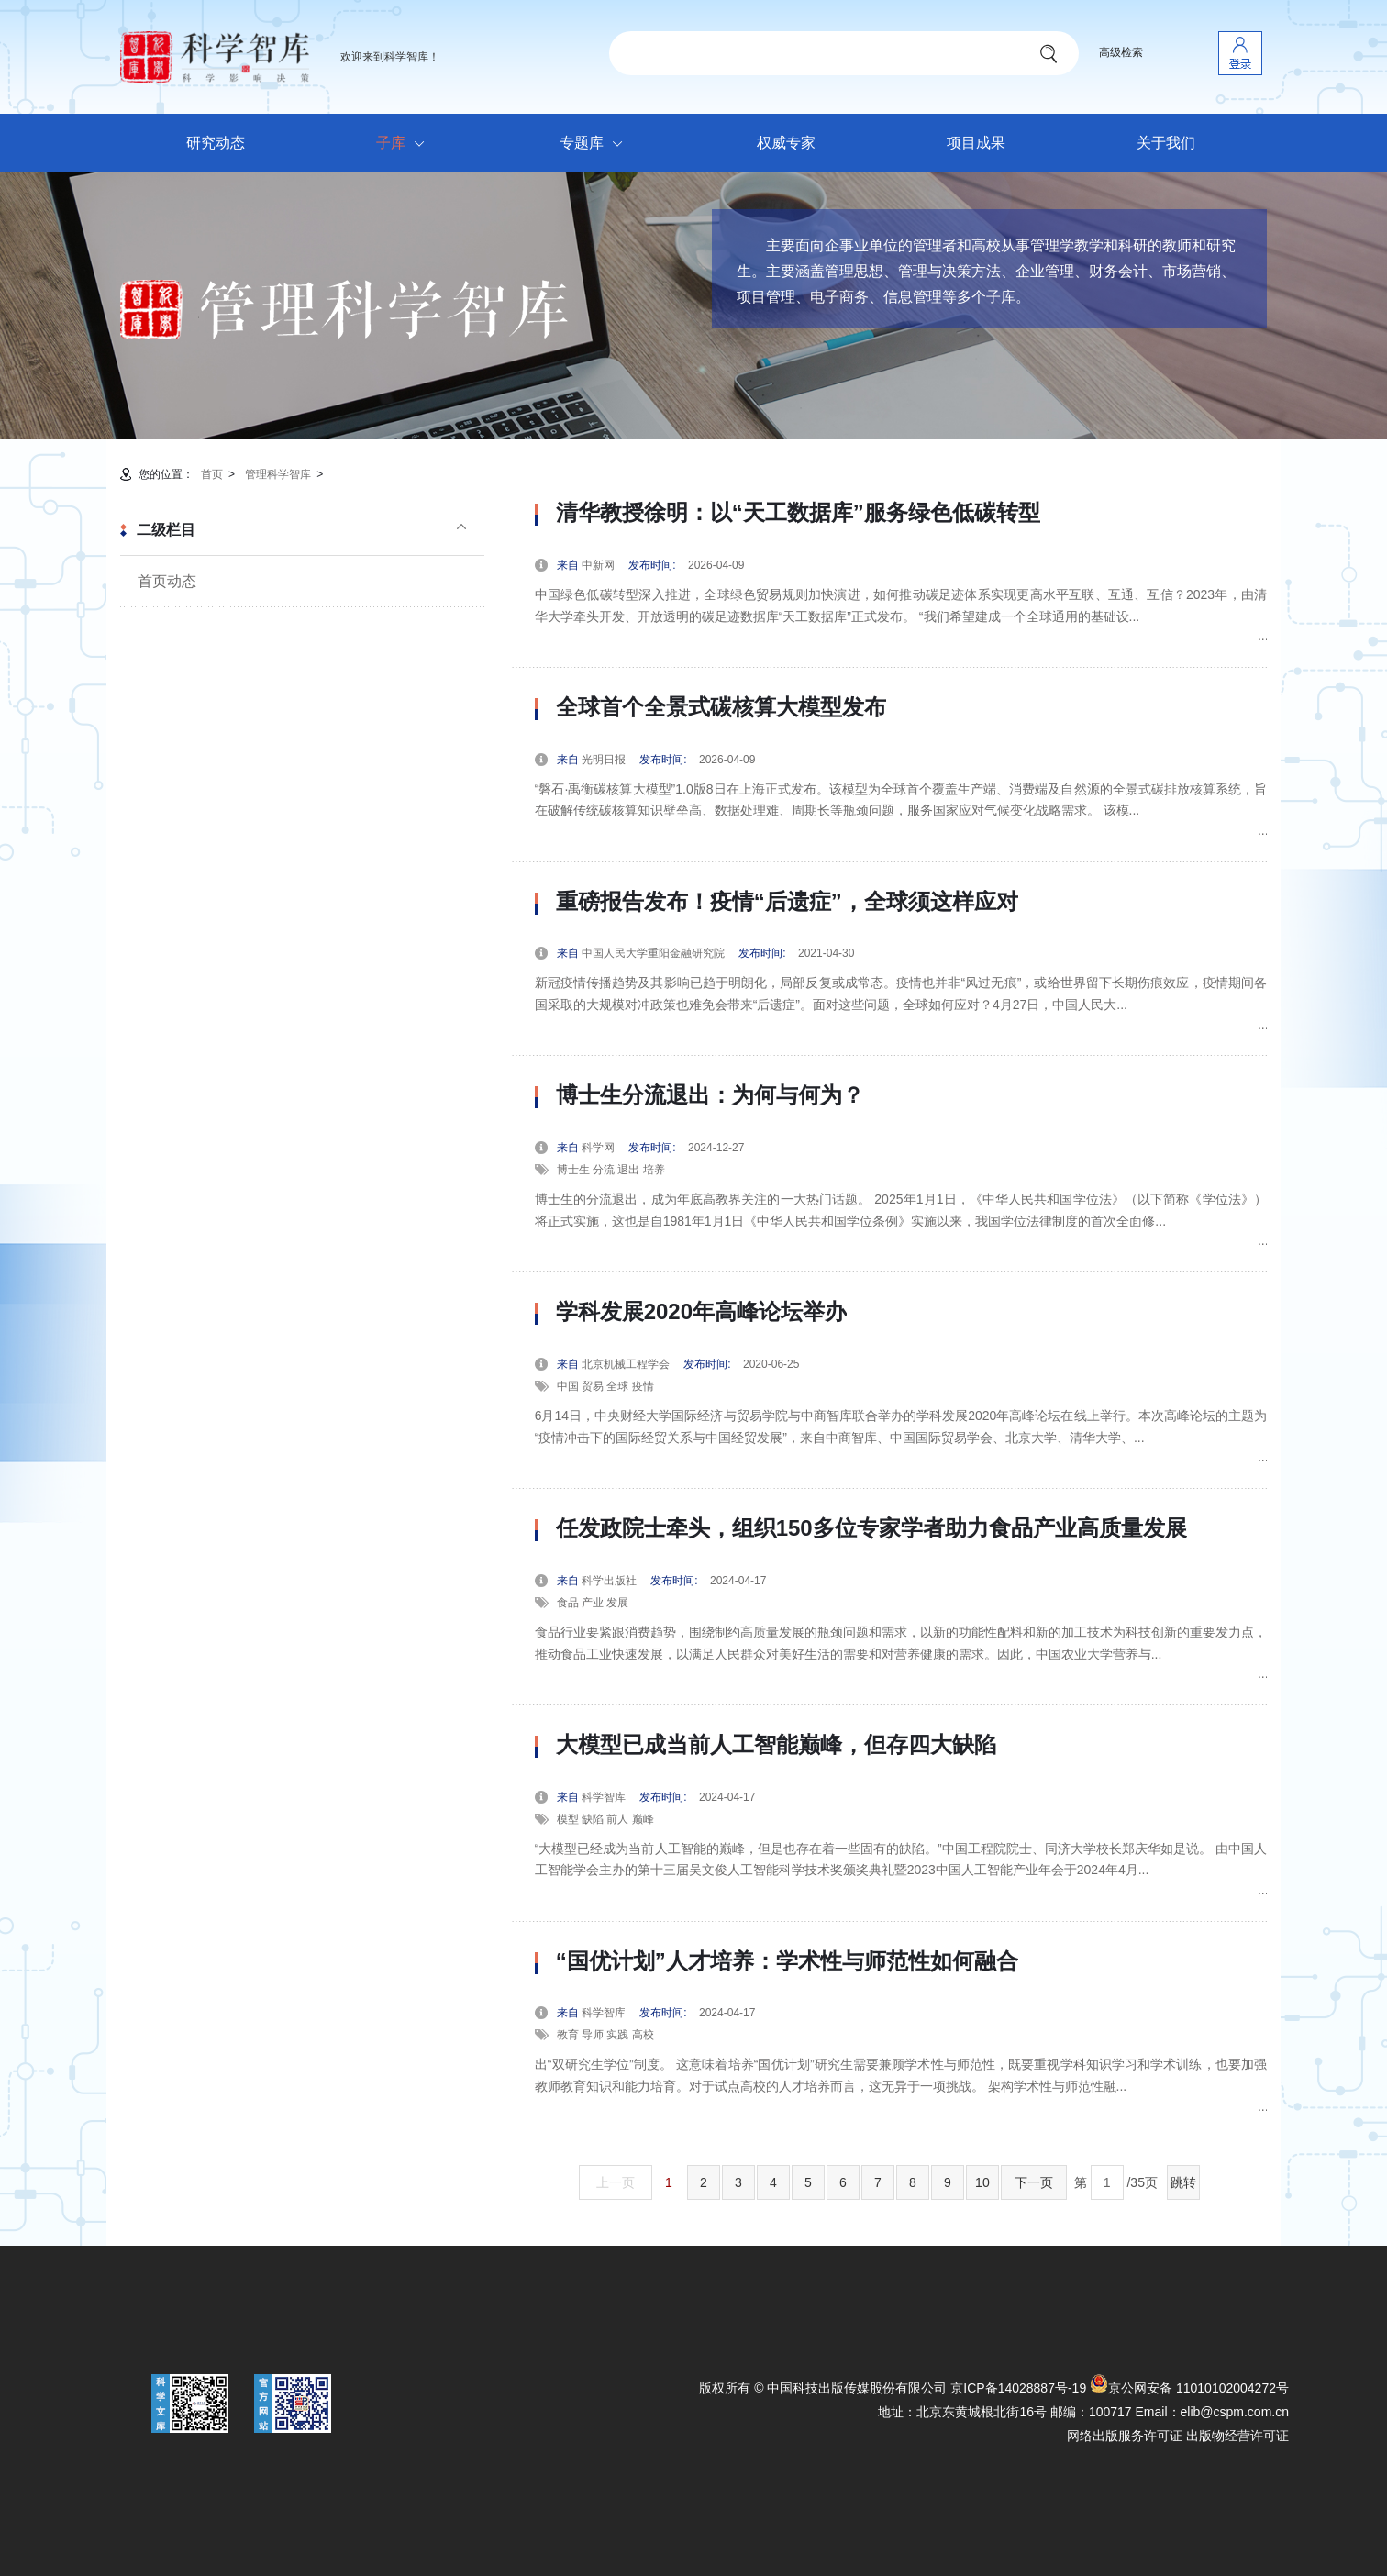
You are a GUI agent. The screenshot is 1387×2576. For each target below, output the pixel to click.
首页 (212, 474)
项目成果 (976, 142)
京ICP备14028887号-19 (1018, 2388)
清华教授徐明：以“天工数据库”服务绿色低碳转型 (798, 513)
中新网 (598, 565)
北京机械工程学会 (626, 1364)
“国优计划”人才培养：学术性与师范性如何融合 (787, 1961)
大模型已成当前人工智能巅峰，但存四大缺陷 (776, 1745)
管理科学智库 (278, 474)
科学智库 (604, 1797)
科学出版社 (609, 1580)
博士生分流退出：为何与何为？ (710, 1095)
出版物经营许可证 (1237, 2435)
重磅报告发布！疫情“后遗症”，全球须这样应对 (787, 902)
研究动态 (215, 142)
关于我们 (1166, 142)
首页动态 (167, 581)
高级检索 (1121, 52)
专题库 (596, 144)
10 (982, 2182)
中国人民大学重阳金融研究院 (653, 953)
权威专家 (786, 142)
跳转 (1183, 2182)
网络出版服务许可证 (1124, 2435)
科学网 (598, 1147)
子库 (405, 144)
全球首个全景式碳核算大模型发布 (721, 707)
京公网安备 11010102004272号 (1189, 2388)
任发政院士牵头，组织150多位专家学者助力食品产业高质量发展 (871, 1528)
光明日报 (604, 759)
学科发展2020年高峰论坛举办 (701, 1312)
